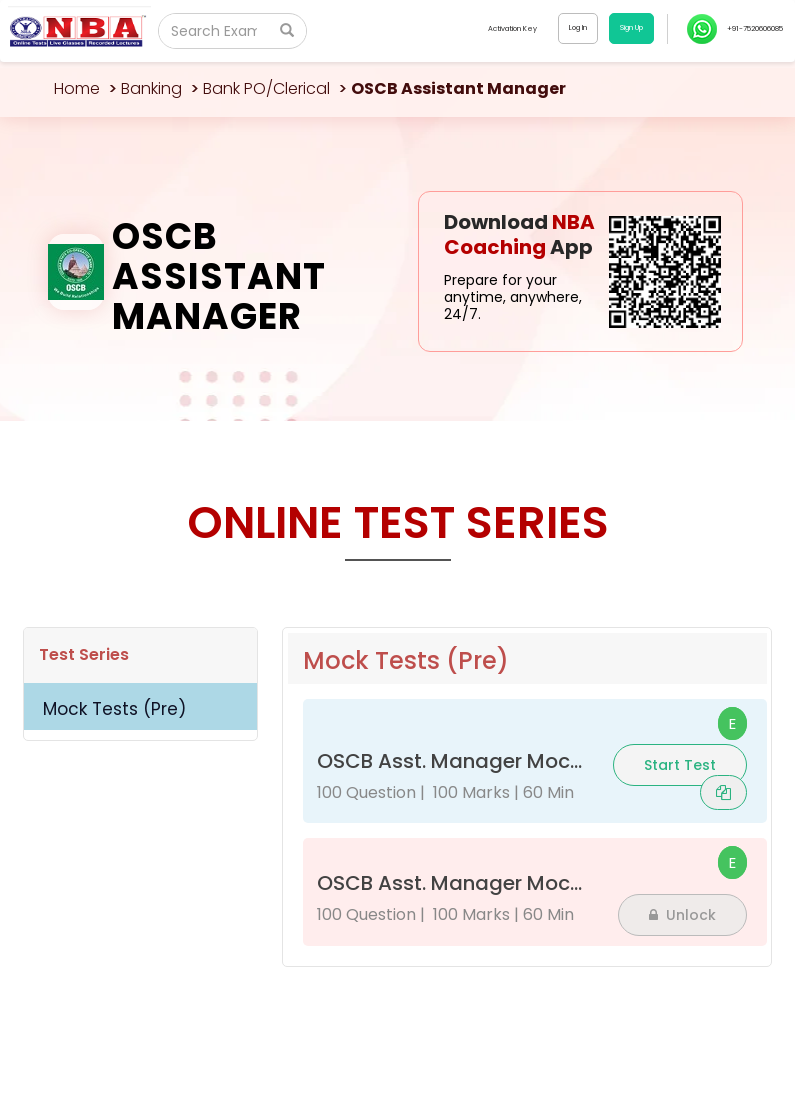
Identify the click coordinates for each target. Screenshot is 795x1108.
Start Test (680, 765)
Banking (151, 88)
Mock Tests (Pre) (114, 709)
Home (77, 88)
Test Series (84, 654)
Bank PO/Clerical (266, 88)
